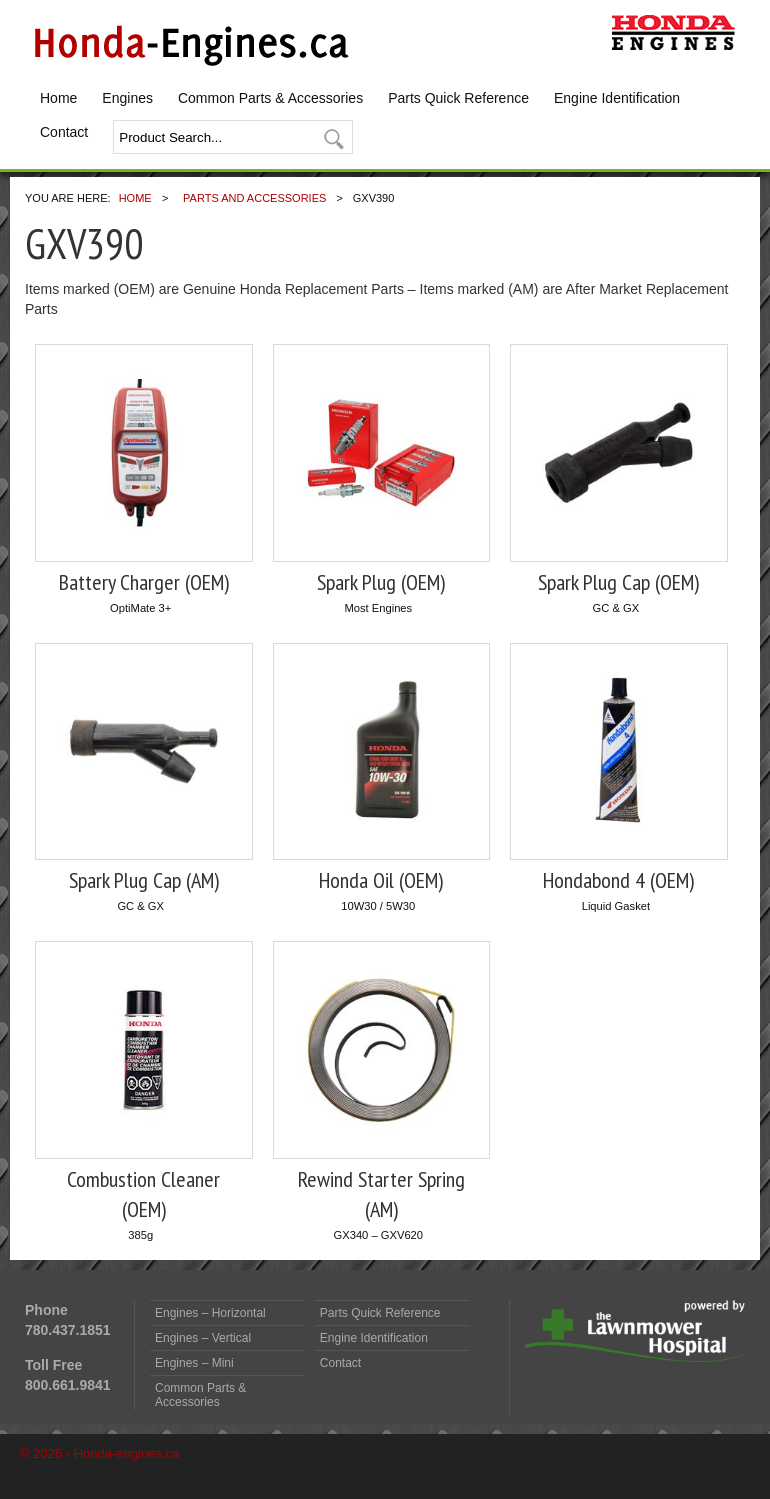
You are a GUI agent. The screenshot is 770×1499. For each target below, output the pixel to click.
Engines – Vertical (203, 1338)
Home (58, 98)
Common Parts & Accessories (270, 98)
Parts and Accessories (254, 198)
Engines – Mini (194, 1363)
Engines (127, 98)
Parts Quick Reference (458, 98)
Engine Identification (617, 98)
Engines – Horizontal (210, 1313)
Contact (64, 132)
